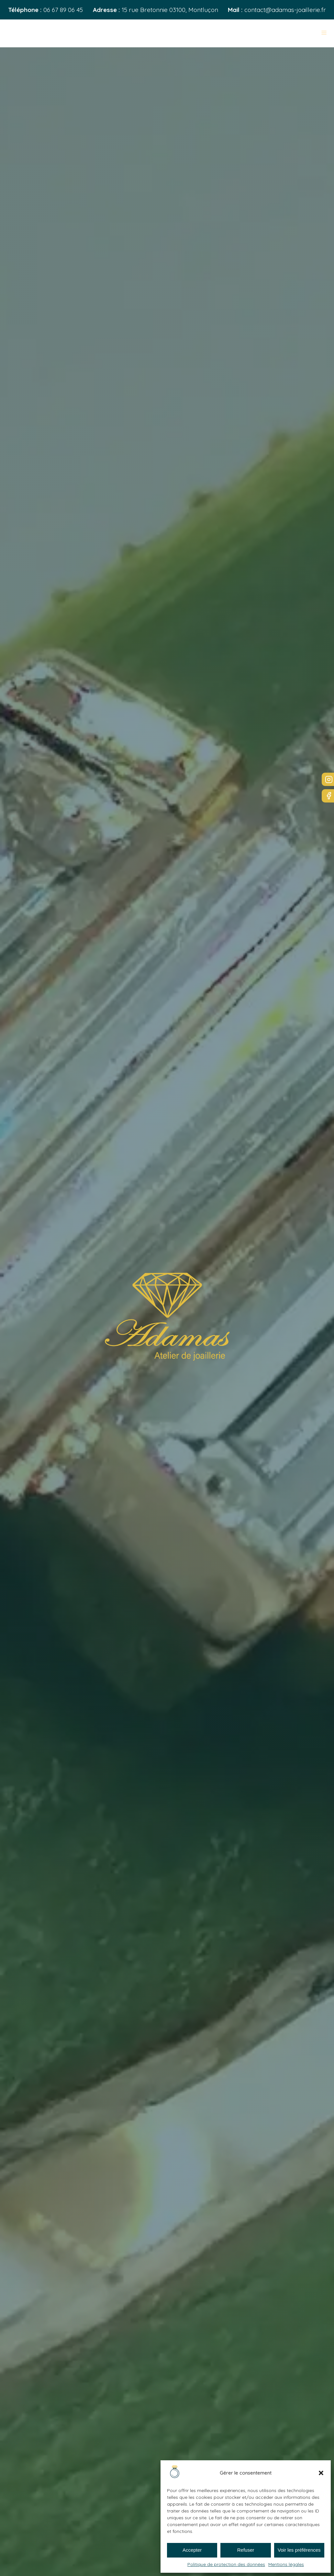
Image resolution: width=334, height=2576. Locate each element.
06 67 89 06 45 (63, 10)
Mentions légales (286, 2564)
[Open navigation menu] (324, 33)
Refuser (245, 2550)
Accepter (192, 2550)
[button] (321, 2473)
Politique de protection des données (226, 2564)
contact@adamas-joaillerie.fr (285, 10)
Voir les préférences (299, 2550)
